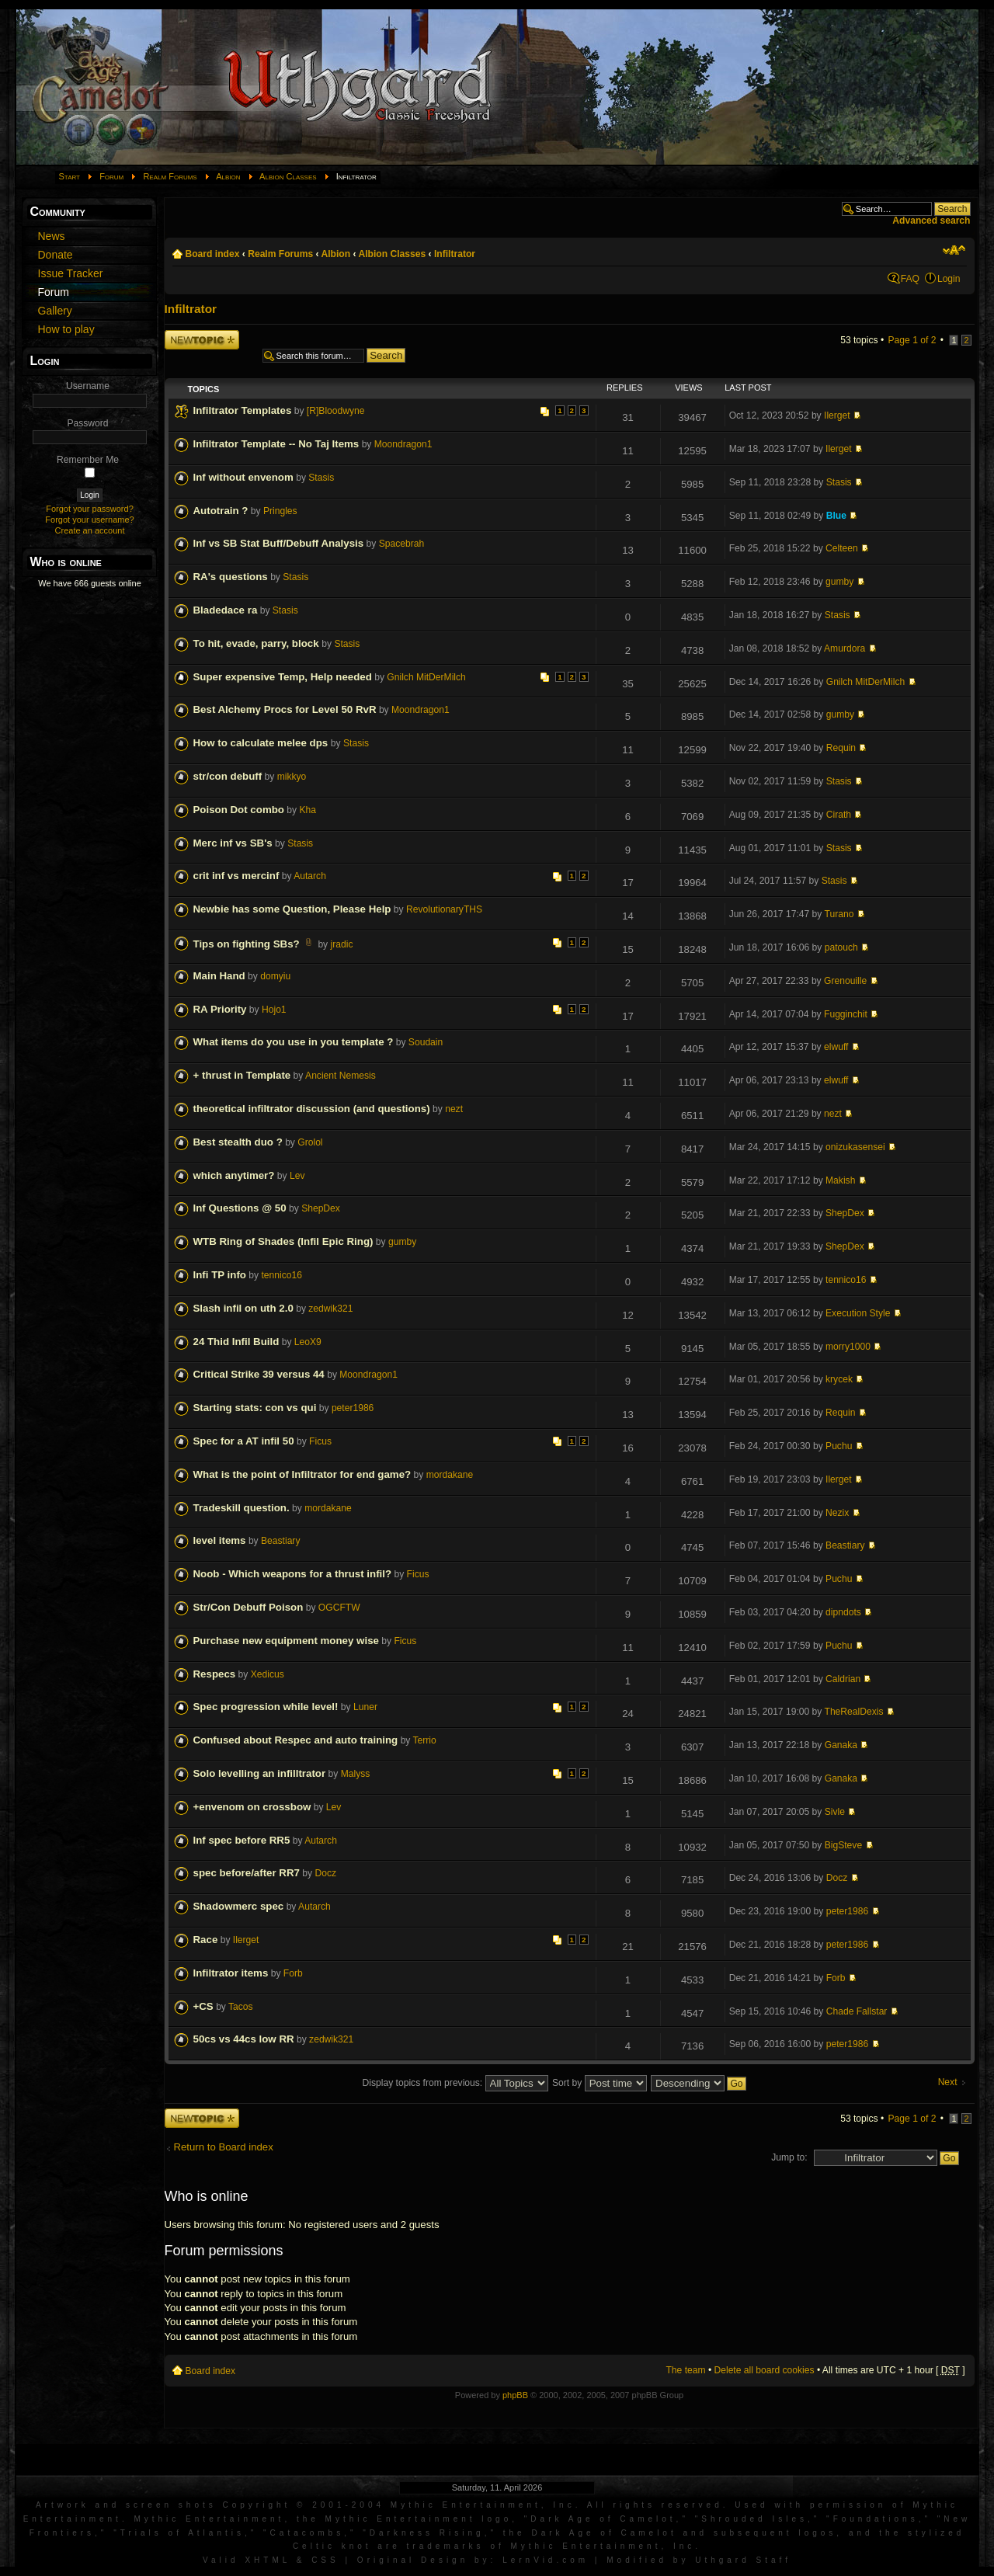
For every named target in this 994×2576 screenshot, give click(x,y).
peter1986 (353, 1408)
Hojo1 (274, 1009)
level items (219, 1540)
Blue (836, 515)
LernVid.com (545, 2560)
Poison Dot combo (238, 809)
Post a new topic (202, 339)
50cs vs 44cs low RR (243, 2039)
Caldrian (842, 1679)
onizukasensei (855, 1147)
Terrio (424, 1740)
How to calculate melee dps (262, 743)
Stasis (321, 477)
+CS (203, 2006)
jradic (342, 944)
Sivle (835, 1811)
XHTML (267, 2560)
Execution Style (857, 1313)
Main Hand (219, 976)
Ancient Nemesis (340, 1075)
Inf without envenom (243, 477)
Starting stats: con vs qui (255, 1407)
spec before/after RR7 (246, 1873)
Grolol (309, 1142)
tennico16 (281, 1275)
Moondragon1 (403, 444)
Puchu (838, 1446)
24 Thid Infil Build (236, 1341)
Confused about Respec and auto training (295, 1740)
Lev (297, 1175)
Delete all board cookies (764, 2370)
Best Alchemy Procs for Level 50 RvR (285, 709)
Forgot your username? (89, 519)
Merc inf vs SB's (233, 843)
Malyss (355, 1773)
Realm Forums (169, 176)
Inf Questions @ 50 (240, 1208)
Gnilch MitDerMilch (426, 677)
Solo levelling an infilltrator (259, 1773)
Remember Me (88, 459)
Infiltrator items (231, 1973)
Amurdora (844, 648)
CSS (325, 2560)
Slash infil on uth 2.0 (243, 1308)
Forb (293, 1973)
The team (685, 2370)
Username (87, 386)
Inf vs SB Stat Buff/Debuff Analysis (278, 543)
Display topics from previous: (455, 2082)
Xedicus (267, 1674)
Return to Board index (223, 2147)
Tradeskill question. (241, 1508)
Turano (839, 914)
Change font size (954, 250)
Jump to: (789, 2157)
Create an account (90, 530)
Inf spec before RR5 (241, 1840)
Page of (912, 340)
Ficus (320, 1441)
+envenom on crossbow (252, 1807)
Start (70, 176)
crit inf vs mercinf (236, 875)
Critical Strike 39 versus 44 (259, 1374)
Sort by (599, 2082)
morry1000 (848, 1346)
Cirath (838, 814)
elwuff (836, 1046)
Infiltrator (454, 254)
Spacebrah (402, 543)
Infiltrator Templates (242, 410)
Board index (213, 254)
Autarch (310, 876)
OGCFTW (339, 1607)
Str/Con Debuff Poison (248, 1607)
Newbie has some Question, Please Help (292, 909)
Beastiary (280, 1540)
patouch (841, 947)
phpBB (515, 2395)
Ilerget (837, 415)
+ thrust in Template (242, 1075)
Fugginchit (845, 1014)
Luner (365, 1707)
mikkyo (292, 776)
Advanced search (931, 220)
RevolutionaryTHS (444, 909)
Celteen (841, 548)
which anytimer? (234, 1175)
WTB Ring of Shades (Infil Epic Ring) (283, 1241)
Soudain (425, 1042)
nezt (454, 1109)
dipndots (843, 1612)
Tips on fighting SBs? (246, 944)
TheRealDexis (854, 1711)
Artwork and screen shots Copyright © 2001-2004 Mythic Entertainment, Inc (305, 2505)
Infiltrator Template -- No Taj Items (276, 444)
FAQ (910, 278)
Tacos (240, 2006)
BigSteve (843, 1845)
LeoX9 (307, 1342)
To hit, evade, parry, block (257, 643)
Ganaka (841, 1745)
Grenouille (845, 980)
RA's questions (230, 576)
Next (948, 2082)
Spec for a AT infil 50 (243, 1441)
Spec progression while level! (266, 1706)
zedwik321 (330, 1308)
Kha (307, 810)
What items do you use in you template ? (293, 1042)
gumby (839, 581)
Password (87, 423)
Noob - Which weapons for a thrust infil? (292, 1574)
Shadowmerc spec (238, 1906)
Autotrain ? (220, 510)
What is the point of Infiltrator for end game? (302, 1474)
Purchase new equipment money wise (286, 1640)
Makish (840, 1180)
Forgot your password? (90, 508)
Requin (841, 747)
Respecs (214, 1674)
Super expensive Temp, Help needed (282, 677)
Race (205, 1939)
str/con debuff (227, 776)
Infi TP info (219, 1275)
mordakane (450, 1474)
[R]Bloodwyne (336, 410)
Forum (111, 176)
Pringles (280, 511)
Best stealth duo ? (238, 1142)
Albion (228, 176)
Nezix (837, 1512)
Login (949, 278)
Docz (325, 1873)
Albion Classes (287, 176)
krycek (839, 1379)
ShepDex (320, 1208)
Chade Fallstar (857, 2011)
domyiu (275, 976)
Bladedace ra (225, 610)
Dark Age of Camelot (603, 2519)
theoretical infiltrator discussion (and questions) (311, 1108)
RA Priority (220, 1009)
